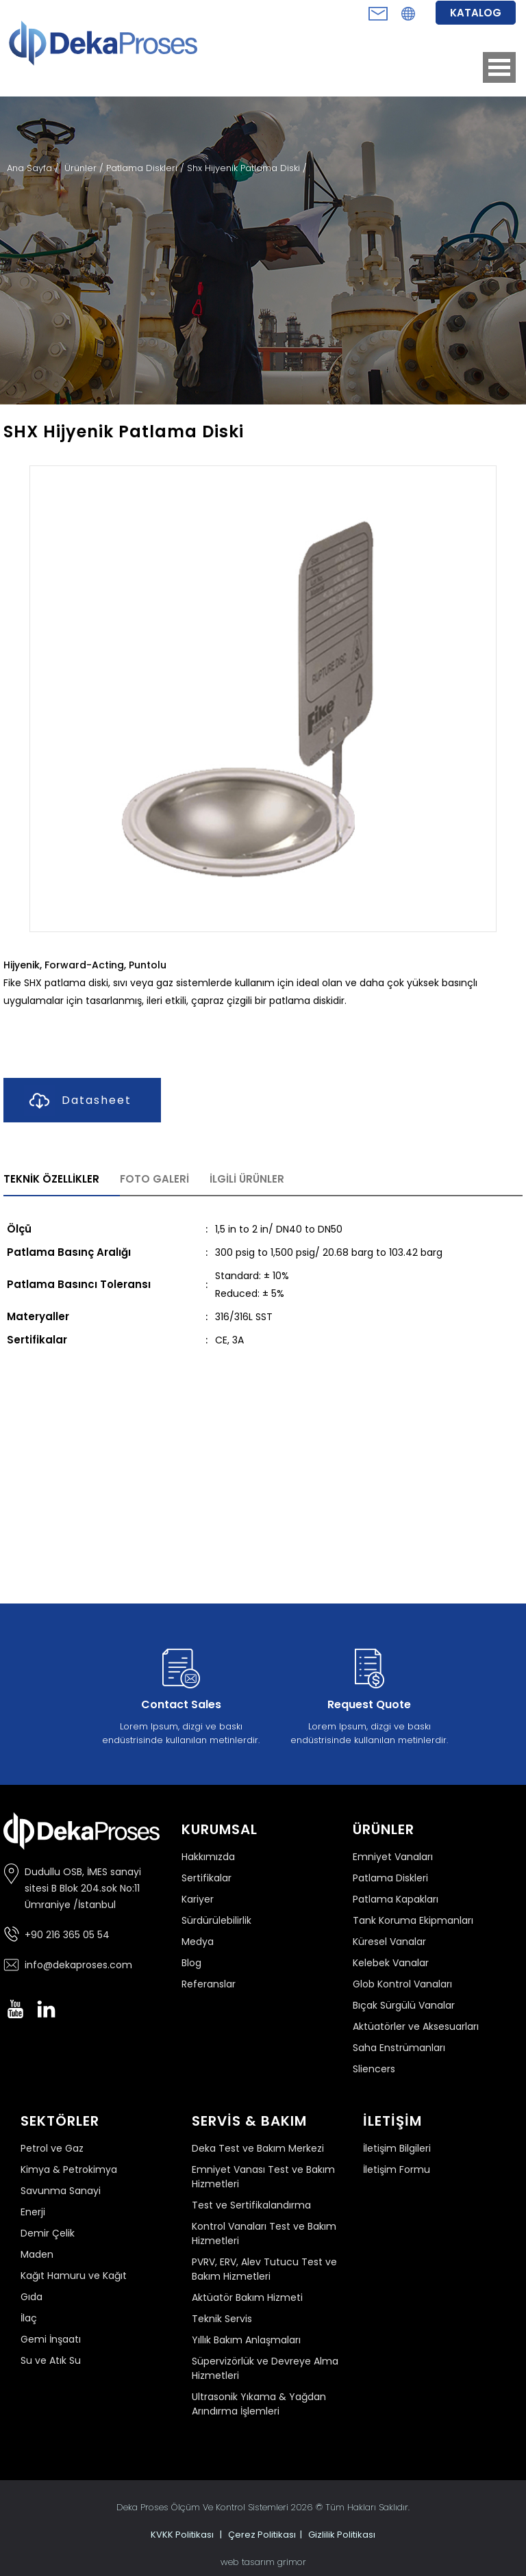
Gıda (31, 2297)
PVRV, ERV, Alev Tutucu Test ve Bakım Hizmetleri (264, 2269)
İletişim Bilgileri (397, 2148)
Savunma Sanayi (61, 2191)
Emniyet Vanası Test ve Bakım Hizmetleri (263, 2177)
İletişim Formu (396, 2169)
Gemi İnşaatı (51, 2339)
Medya (197, 1941)
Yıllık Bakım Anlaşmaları (246, 2340)
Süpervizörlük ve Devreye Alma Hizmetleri (265, 2368)
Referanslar (208, 1984)
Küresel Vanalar (389, 1941)
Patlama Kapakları (395, 1899)
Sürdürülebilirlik (216, 1920)
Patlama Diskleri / (146, 168)
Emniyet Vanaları (393, 1857)
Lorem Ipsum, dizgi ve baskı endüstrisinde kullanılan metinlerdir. (181, 1694)
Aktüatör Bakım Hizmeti (247, 2297)
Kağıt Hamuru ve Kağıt (74, 2275)
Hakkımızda (208, 1857)
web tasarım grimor (263, 2561)
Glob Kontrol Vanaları (402, 1984)
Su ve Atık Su (51, 2360)
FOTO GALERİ (154, 1179)
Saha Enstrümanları (399, 2048)
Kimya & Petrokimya (69, 2169)
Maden (37, 2254)
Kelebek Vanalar (391, 1963)
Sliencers (374, 2069)
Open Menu (499, 67)
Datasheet (78, 1100)
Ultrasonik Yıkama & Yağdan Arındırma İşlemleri (259, 2404)
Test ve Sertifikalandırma (251, 2205)
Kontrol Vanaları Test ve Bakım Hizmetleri (264, 2233)
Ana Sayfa (31, 168)
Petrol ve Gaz (52, 2148)
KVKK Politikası (182, 2534)
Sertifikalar (206, 1878)
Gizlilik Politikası (341, 2534)
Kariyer (197, 1899)
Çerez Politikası (262, 2534)
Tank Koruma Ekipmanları (413, 1920)
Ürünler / (85, 168)
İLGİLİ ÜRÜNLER (247, 1179)
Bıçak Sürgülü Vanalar (404, 2005)
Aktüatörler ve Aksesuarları (416, 2026)
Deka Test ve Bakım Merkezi (258, 2148)
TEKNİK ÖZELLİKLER (51, 1179)
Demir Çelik (48, 2233)
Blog (191, 1963)
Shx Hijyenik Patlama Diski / (247, 168)
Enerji (33, 2212)
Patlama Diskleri (390, 1878)
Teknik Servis (222, 2319)
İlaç (29, 2318)
